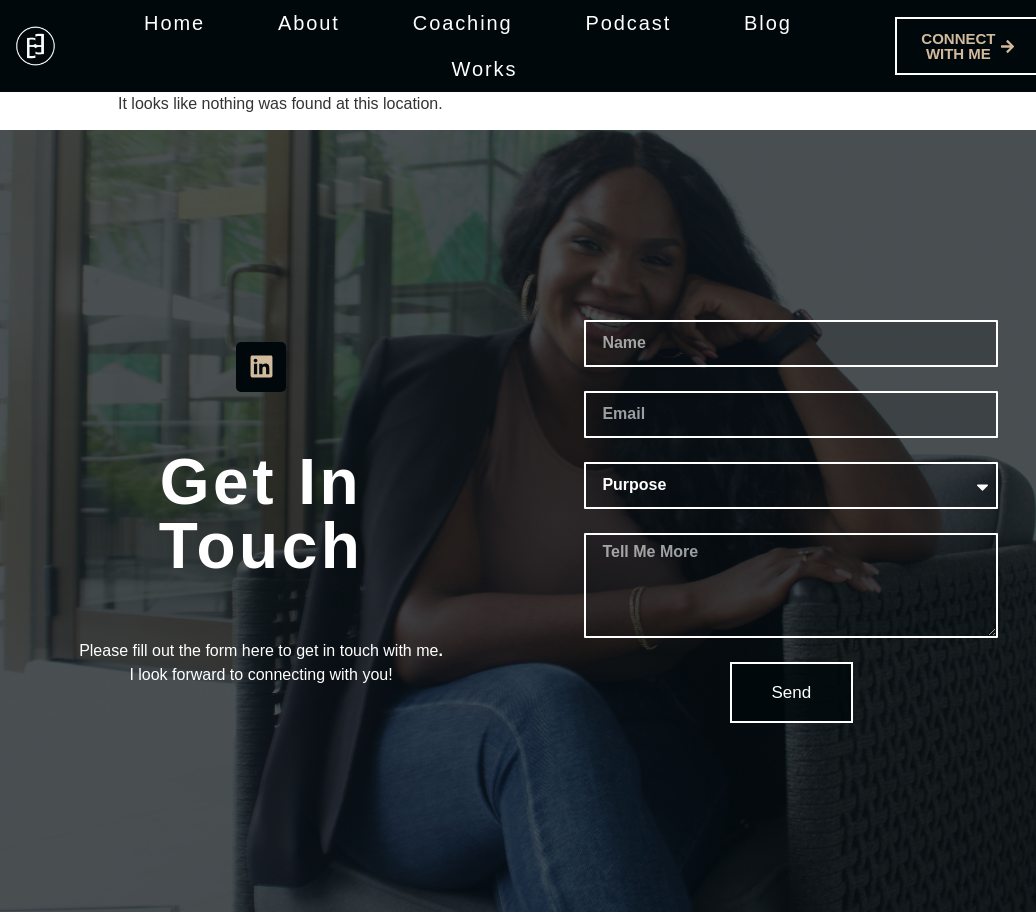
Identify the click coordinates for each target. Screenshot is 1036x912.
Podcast (629, 23)
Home (174, 23)
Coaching (463, 23)
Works (485, 69)
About (309, 23)
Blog (768, 23)
